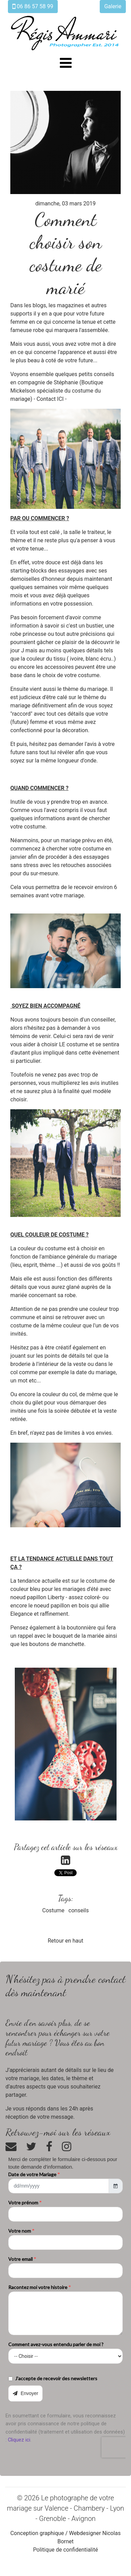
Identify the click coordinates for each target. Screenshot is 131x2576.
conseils (78, 1910)
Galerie (112, 6)
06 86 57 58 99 (32, 6)
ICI (60, 399)
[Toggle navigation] (65, 63)
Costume (53, 1910)
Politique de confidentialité (65, 2549)
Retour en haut (66, 1940)
